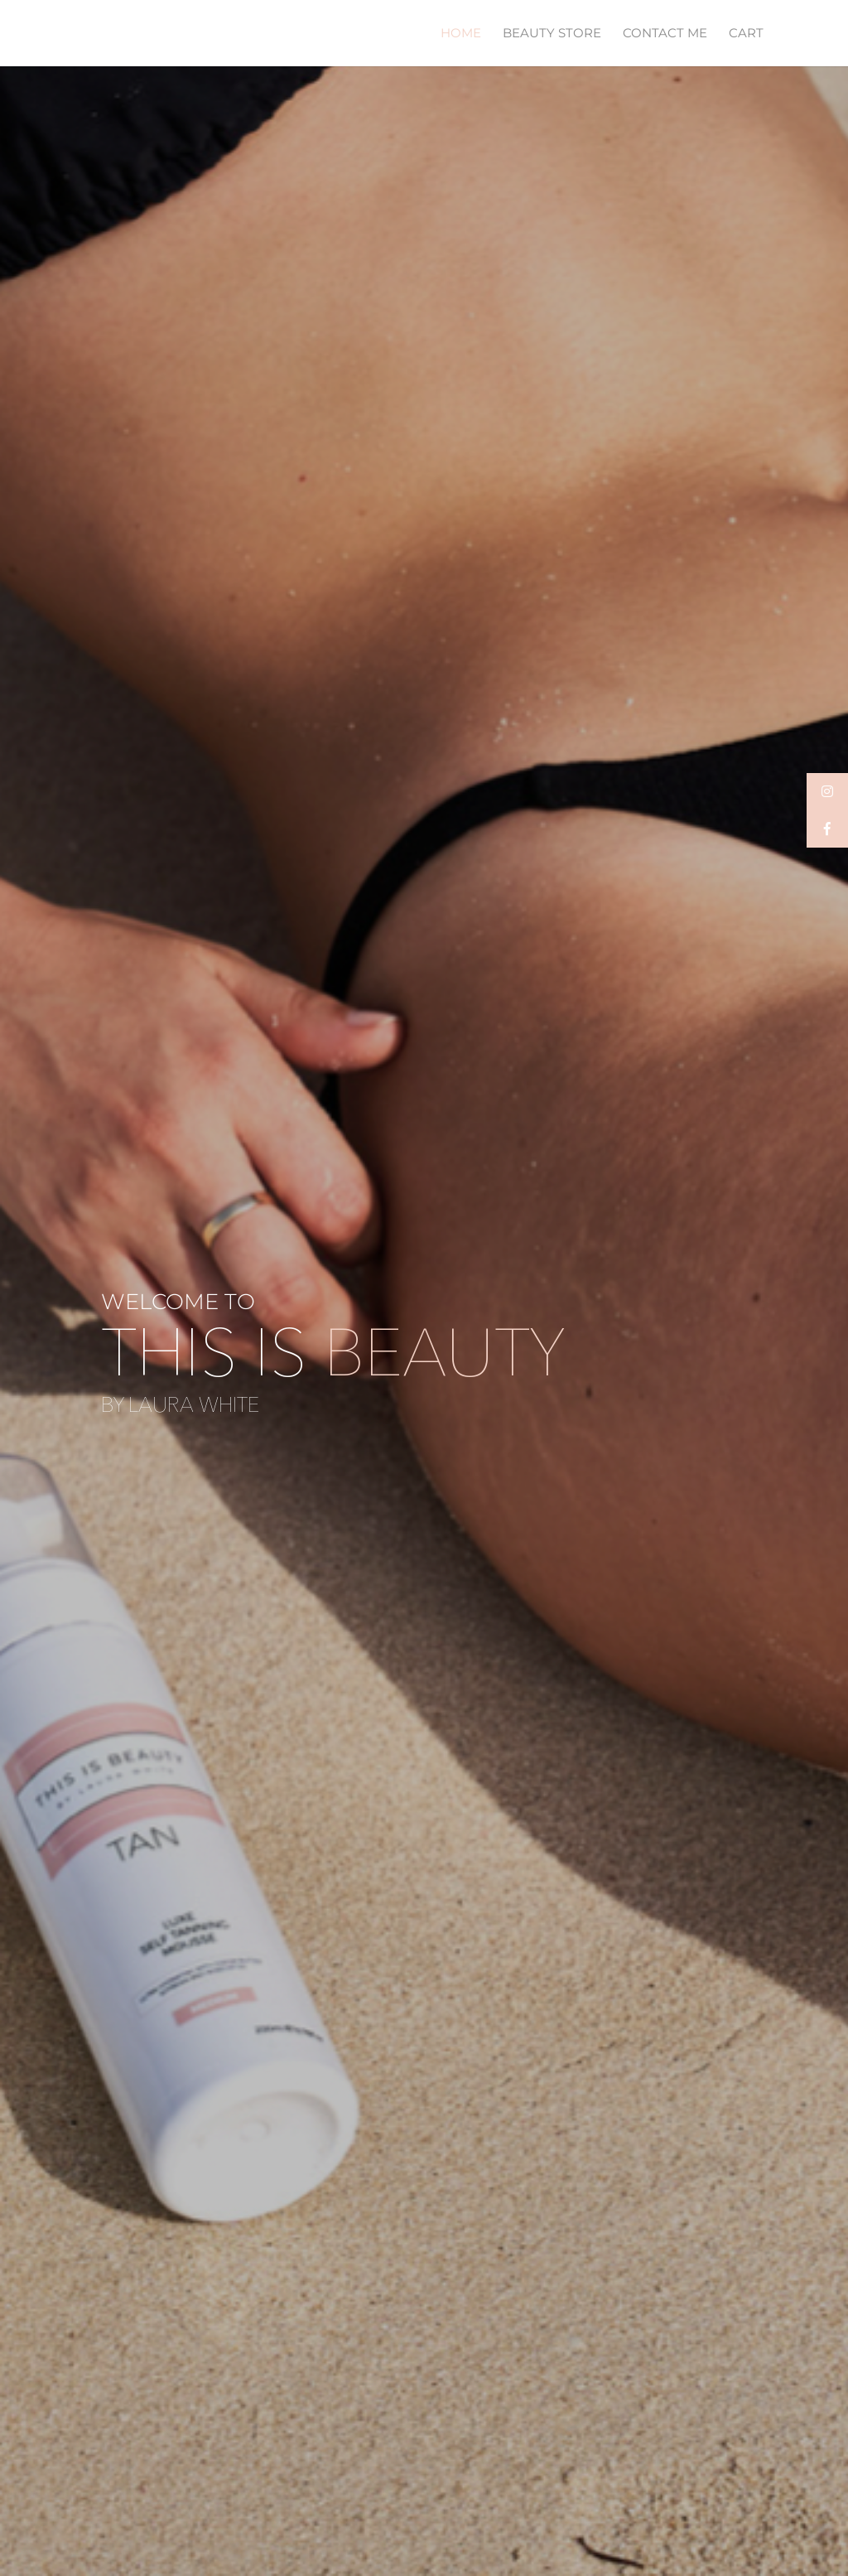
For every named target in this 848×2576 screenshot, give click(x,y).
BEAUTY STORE (552, 34)
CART (746, 34)
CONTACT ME (665, 34)
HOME (461, 34)
